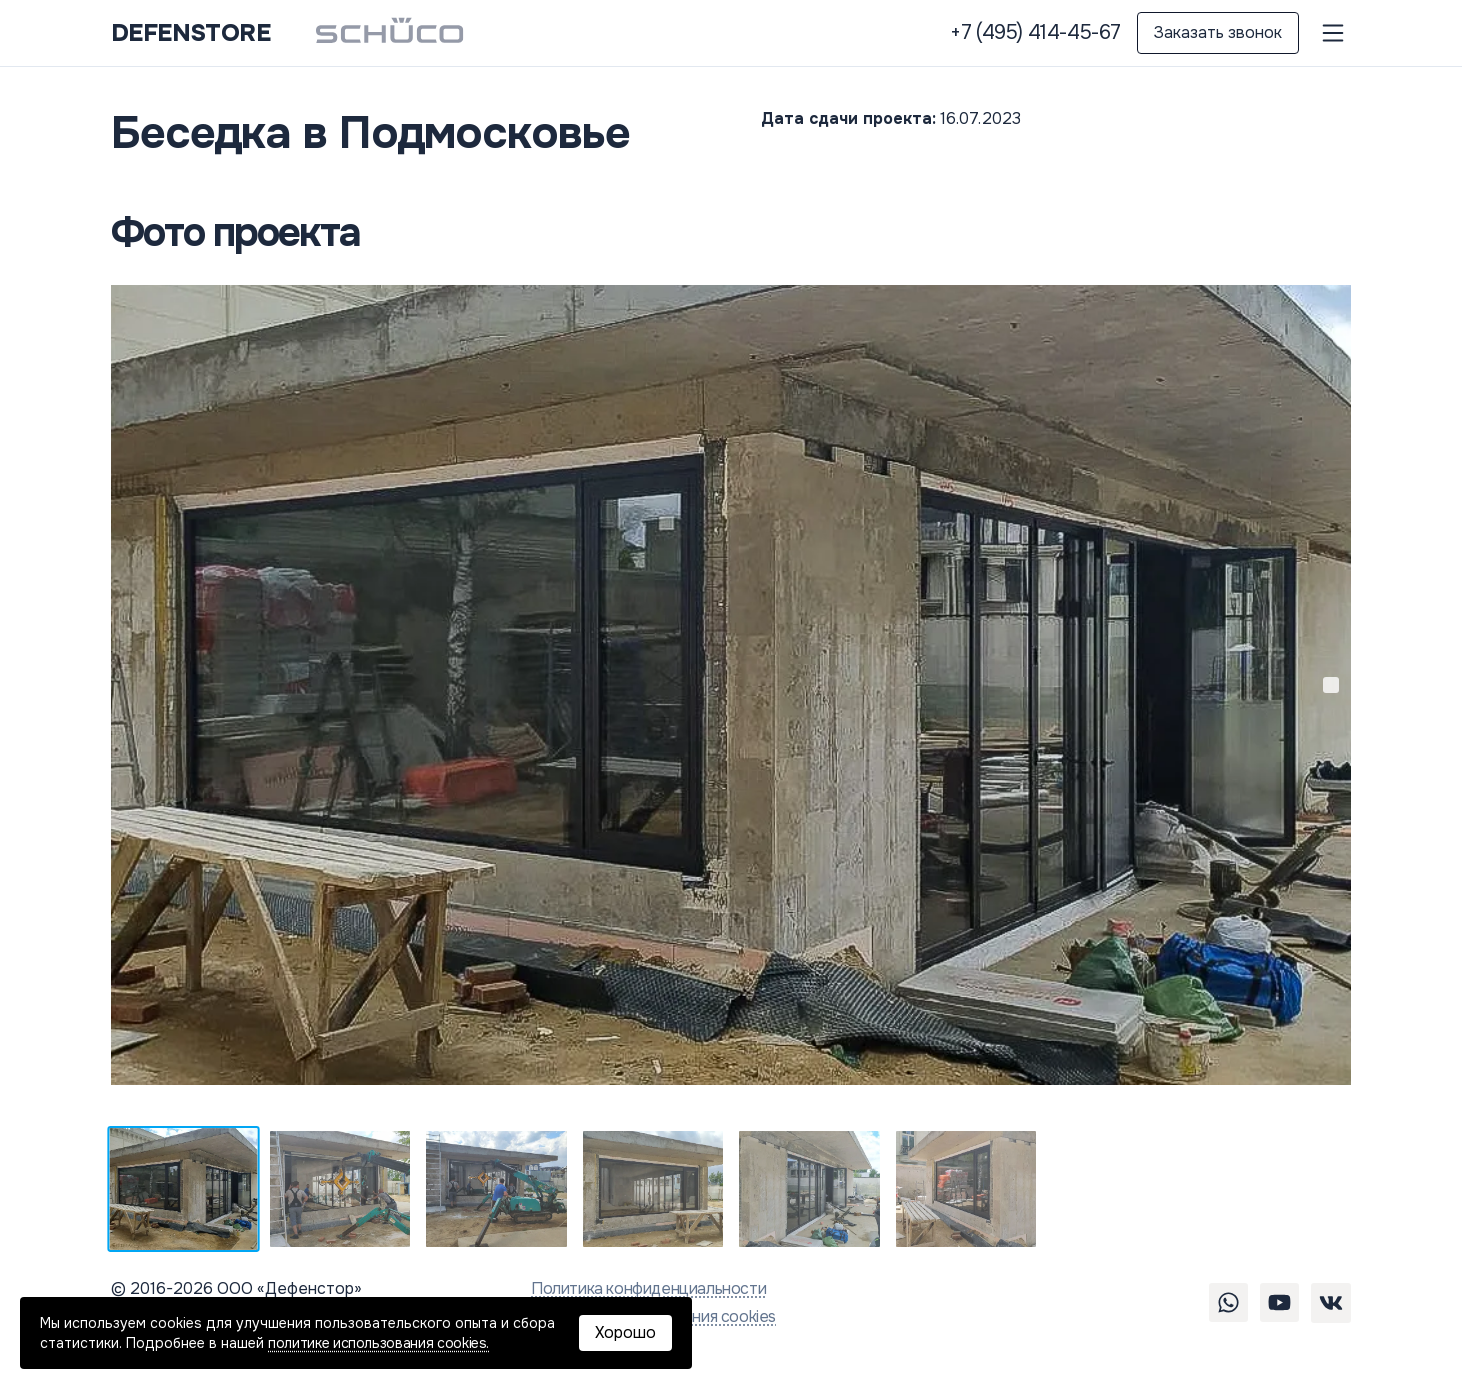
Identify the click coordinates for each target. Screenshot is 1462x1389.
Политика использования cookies (653, 1316)
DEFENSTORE (190, 33)
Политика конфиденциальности (648, 1288)
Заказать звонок (1218, 32)
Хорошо (625, 1332)
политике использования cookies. (378, 1343)
